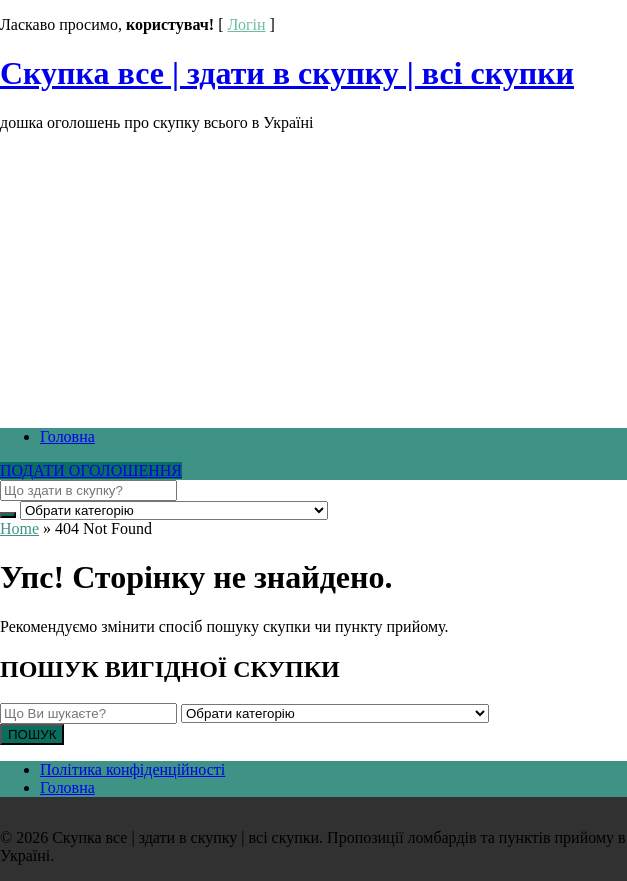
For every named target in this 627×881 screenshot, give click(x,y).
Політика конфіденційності (132, 769)
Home (19, 528)
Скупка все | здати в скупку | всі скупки (287, 73)
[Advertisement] (313, 272)
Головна (67, 436)
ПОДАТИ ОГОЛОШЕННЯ (91, 470)
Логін (246, 24)
